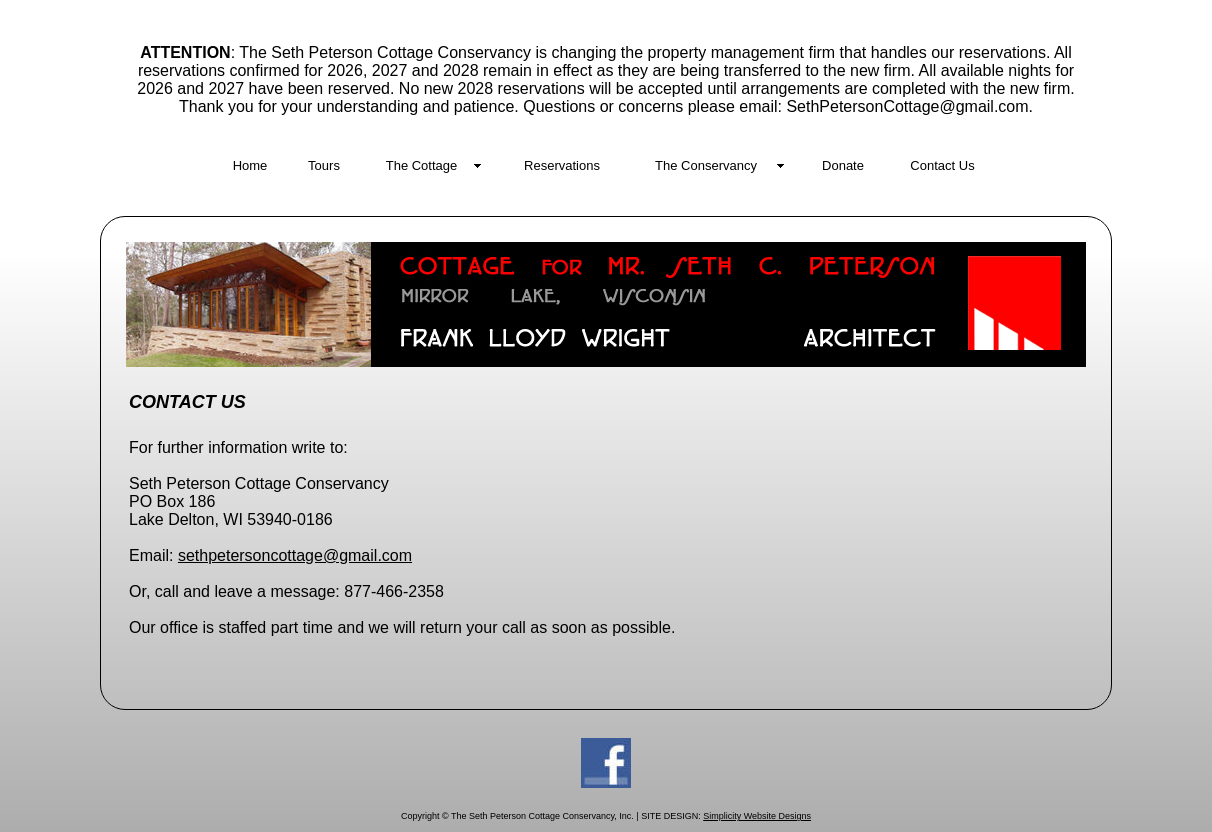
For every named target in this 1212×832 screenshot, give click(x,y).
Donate (843, 165)
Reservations (562, 165)
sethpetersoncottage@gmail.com (295, 555)
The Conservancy (706, 165)
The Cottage (422, 165)
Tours (324, 165)
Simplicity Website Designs (757, 816)
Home (250, 165)
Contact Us (942, 165)
